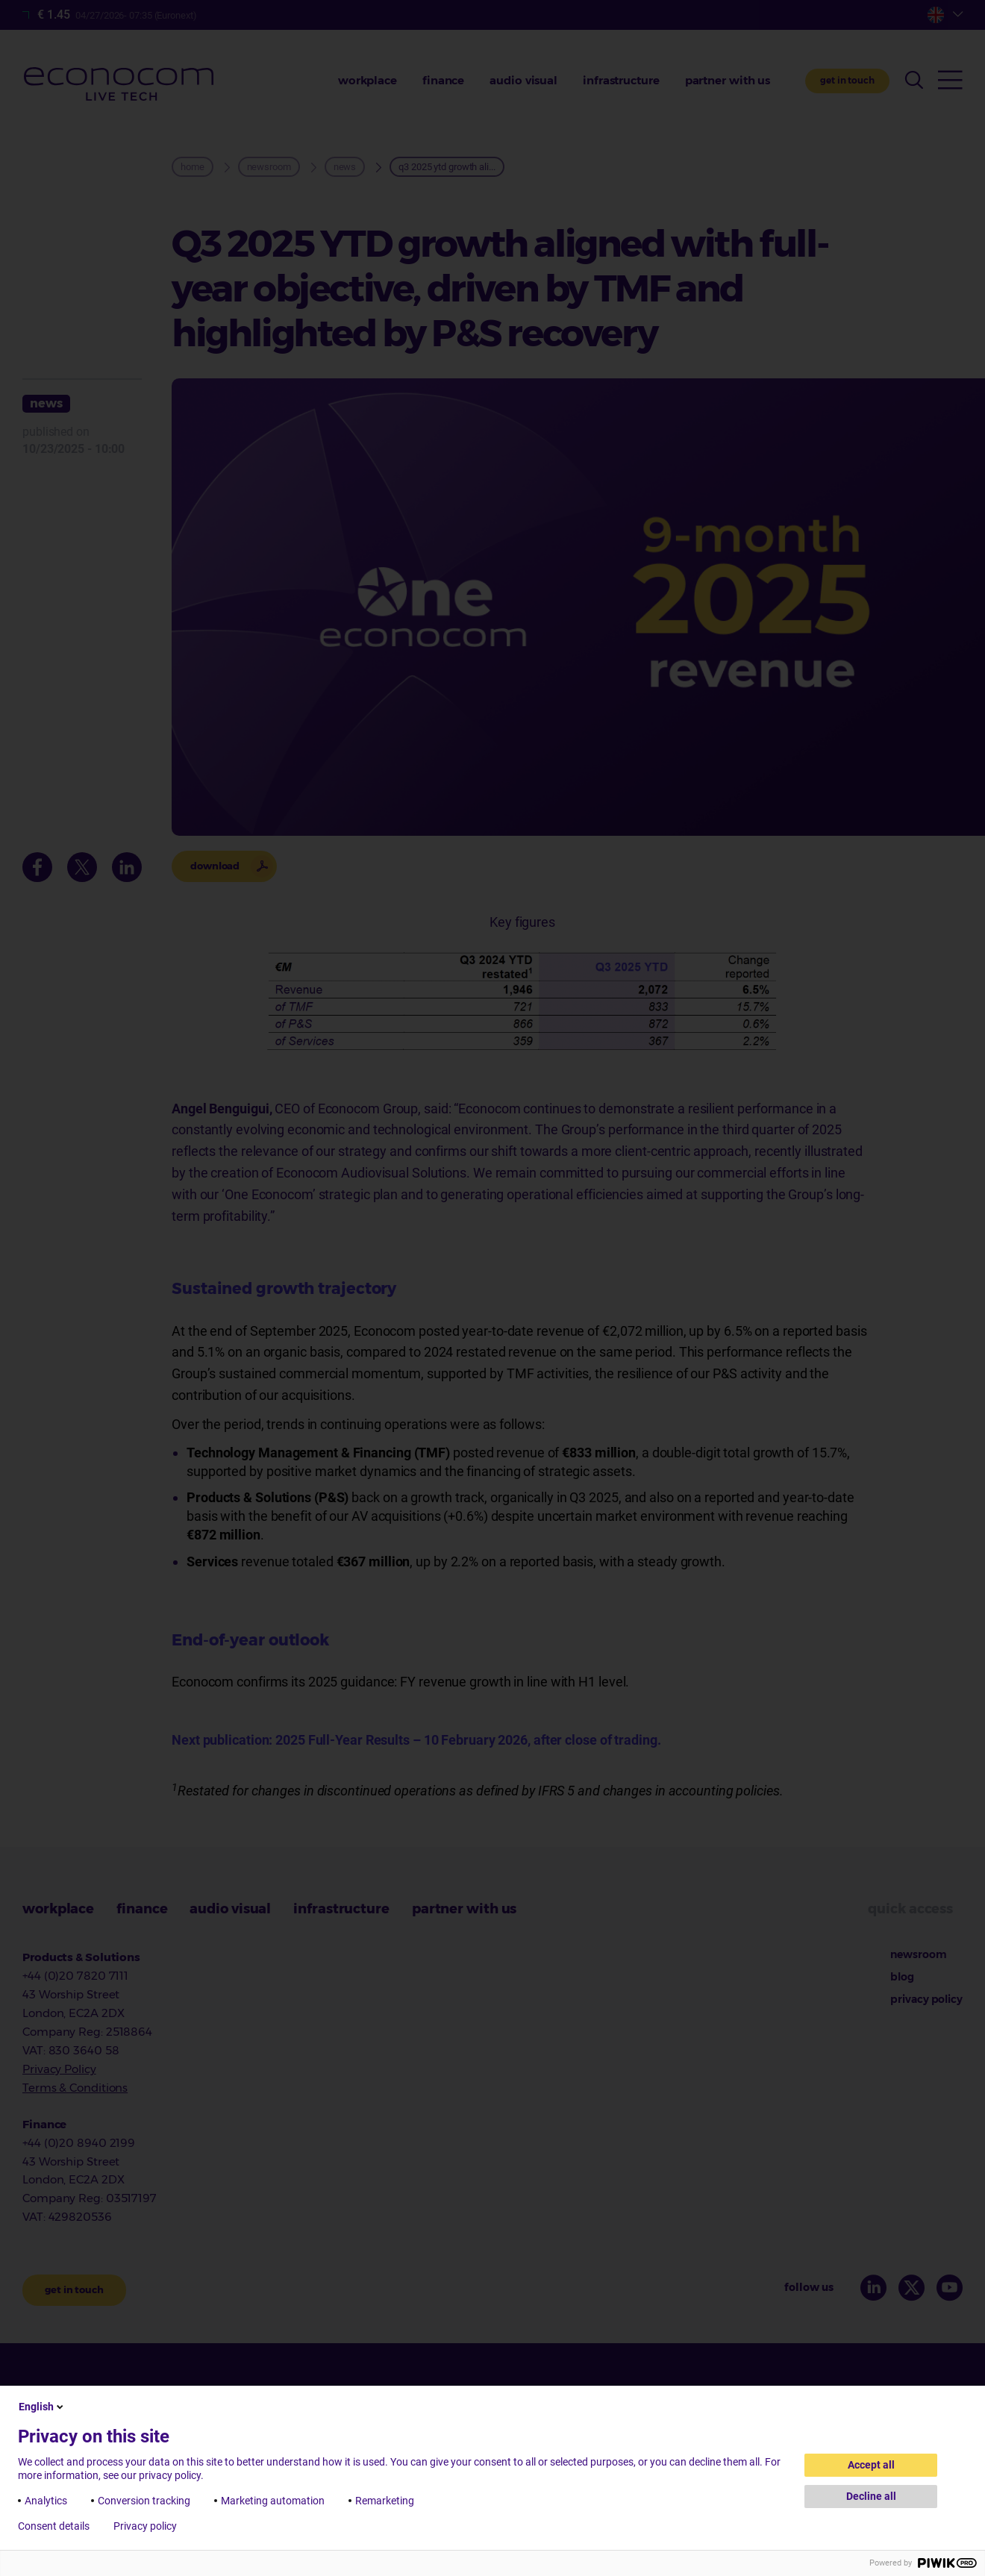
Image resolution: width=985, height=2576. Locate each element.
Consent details (54, 2526)
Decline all (871, 2496)
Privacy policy (145, 2526)
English (42, 2407)
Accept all (871, 2465)
